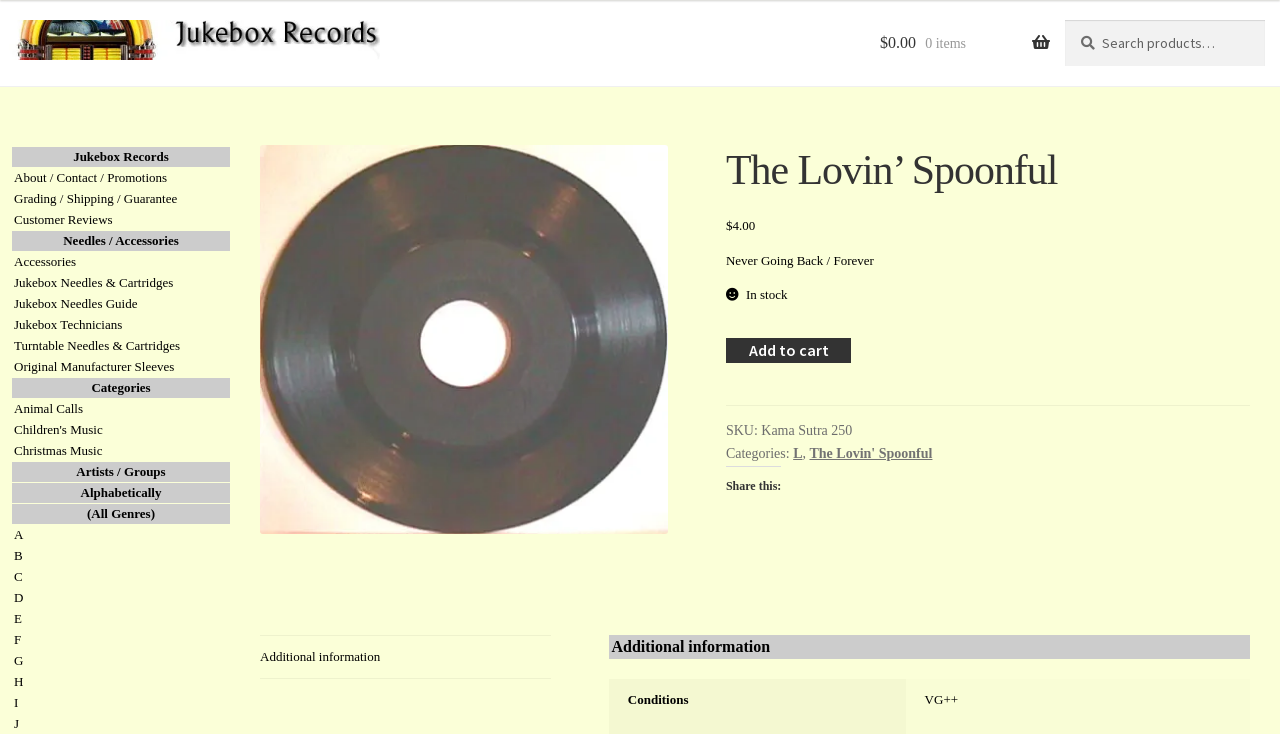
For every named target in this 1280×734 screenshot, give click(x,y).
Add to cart (789, 350)
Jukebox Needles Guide (75, 303)
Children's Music (58, 429)
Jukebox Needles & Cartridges (93, 282)
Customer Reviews (63, 219)
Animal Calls (48, 408)
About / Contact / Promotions (90, 177)
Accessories (45, 261)
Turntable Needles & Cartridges (97, 345)
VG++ (941, 699)
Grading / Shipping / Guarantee (95, 198)
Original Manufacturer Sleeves (94, 366)
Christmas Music (58, 450)
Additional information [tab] (320, 656)
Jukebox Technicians (68, 324)
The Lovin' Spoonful (871, 453)
